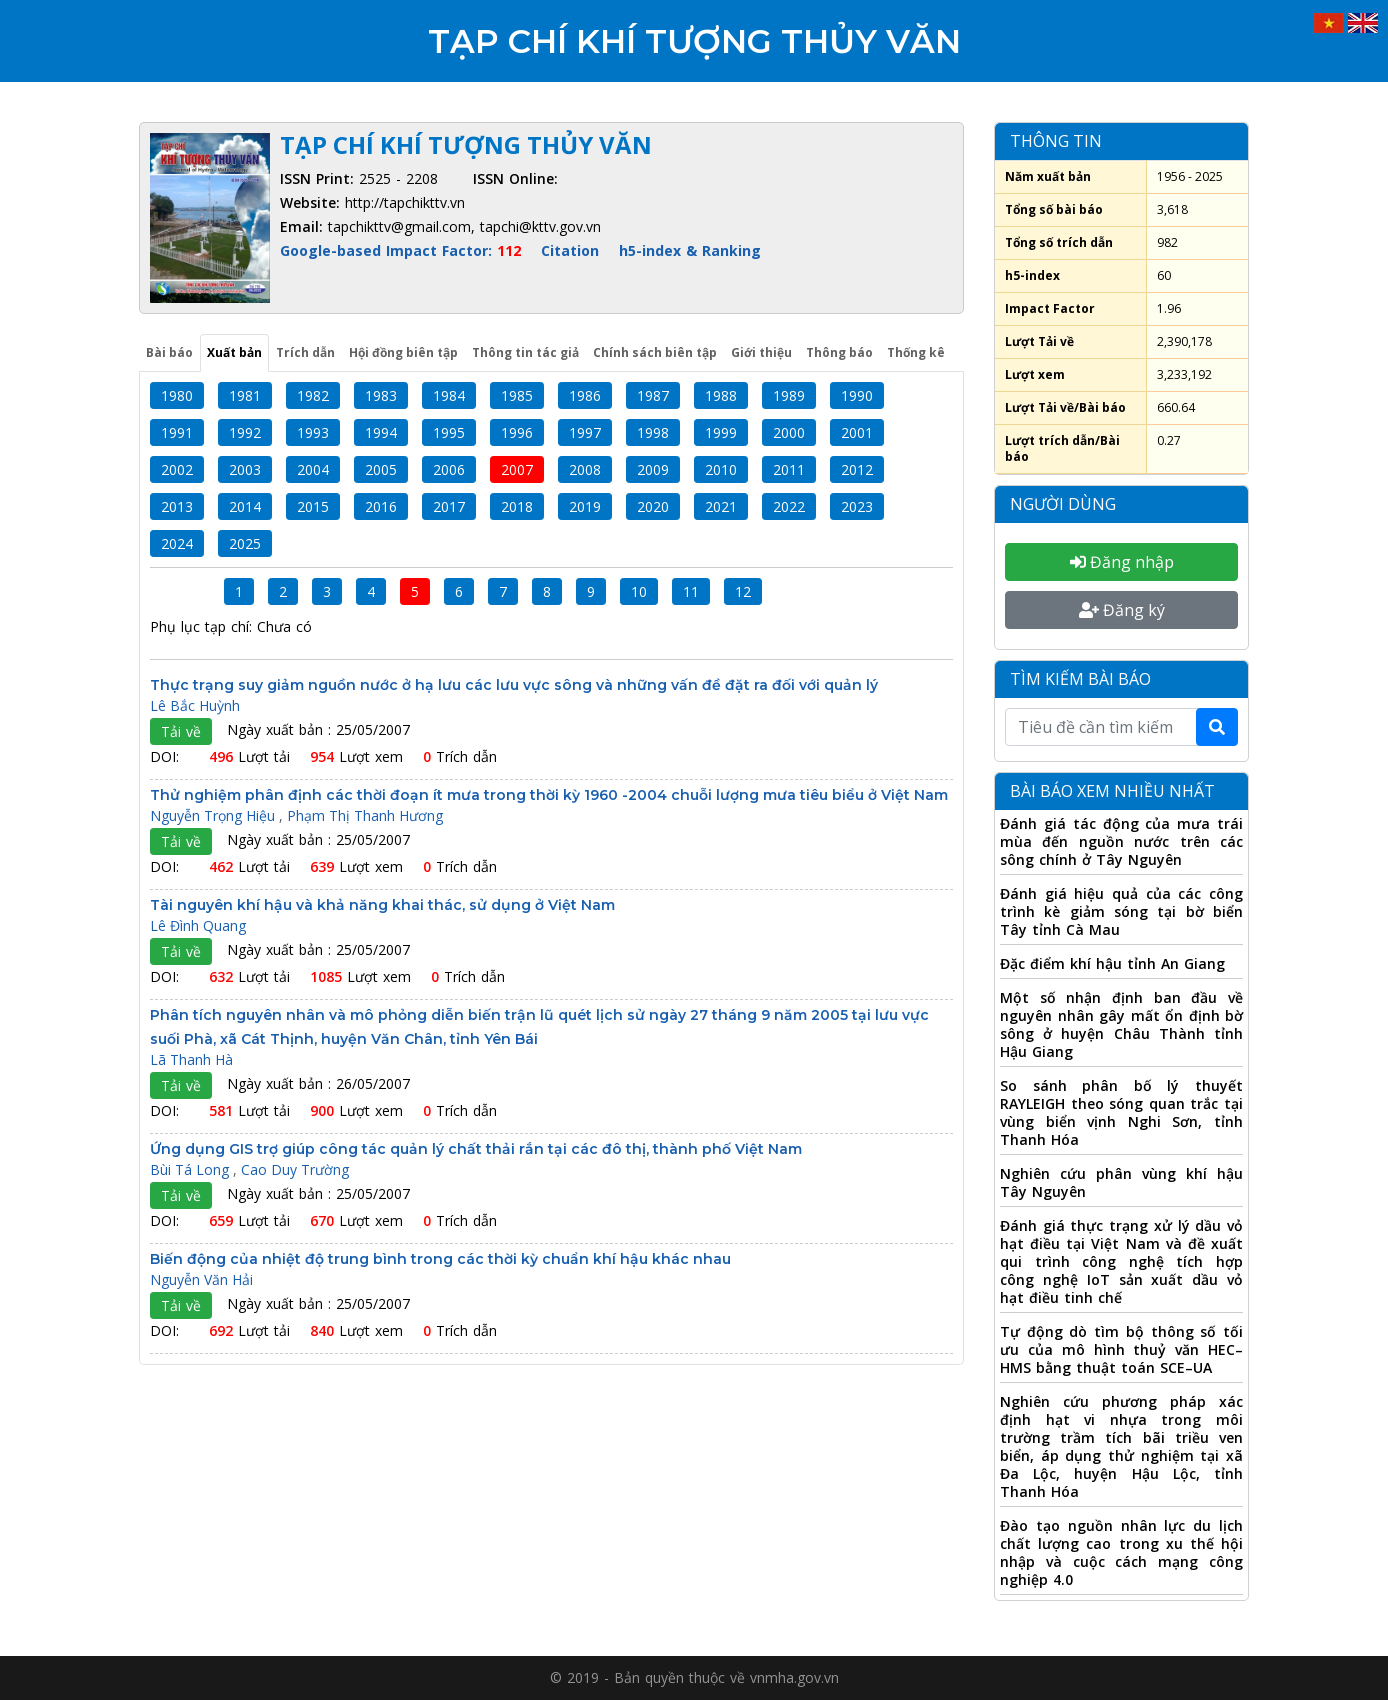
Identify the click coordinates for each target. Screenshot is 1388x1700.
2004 (313, 469)
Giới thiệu (761, 352)
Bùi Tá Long (191, 1169)
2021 (721, 506)
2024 (177, 543)
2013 (177, 506)
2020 (653, 506)
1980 (177, 395)
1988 (721, 395)
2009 (653, 469)
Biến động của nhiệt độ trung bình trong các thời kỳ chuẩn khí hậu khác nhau (440, 1259)
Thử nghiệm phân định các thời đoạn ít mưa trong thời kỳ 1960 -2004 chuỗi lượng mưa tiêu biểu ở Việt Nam (549, 795)
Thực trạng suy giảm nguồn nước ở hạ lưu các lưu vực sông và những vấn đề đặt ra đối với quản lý (514, 685)
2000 (789, 432)
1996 (517, 432)
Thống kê (916, 352)
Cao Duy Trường (295, 1169)
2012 (857, 469)
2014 (245, 506)
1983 (381, 395)
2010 (721, 469)
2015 (313, 506)
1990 (857, 395)
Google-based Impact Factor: (403, 250)
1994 (381, 432)
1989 (789, 395)
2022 (789, 506)
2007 (517, 469)
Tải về (181, 731)
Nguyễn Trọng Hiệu (214, 815)
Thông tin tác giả (525, 352)
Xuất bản (234, 352)
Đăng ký (1122, 610)
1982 (313, 395)
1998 (653, 432)
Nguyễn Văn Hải (201, 1279)
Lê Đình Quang (198, 925)
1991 (177, 432)
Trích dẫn (305, 352)
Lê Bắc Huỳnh (195, 705)
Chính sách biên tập (655, 352)
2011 (789, 469)
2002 (177, 469)
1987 (653, 395)
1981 (245, 395)
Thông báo (839, 352)
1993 (313, 432)
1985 (517, 395)
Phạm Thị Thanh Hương (365, 815)
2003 (245, 469)
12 (743, 591)
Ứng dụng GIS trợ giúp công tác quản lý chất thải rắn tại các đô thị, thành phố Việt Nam (476, 1149)
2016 (381, 506)
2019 (585, 506)
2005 (381, 469)
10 (639, 591)
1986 (585, 395)
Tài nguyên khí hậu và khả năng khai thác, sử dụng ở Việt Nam (382, 905)
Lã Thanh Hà (191, 1059)
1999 (721, 432)
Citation (570, 250)
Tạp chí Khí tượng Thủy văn (694, 41)
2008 (585, 469)
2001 (857, 432)
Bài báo (169, 352)
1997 (585, 432)
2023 (857, 506)
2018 (517, 506)
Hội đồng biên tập (403, 352)
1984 (449, 395)
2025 (245, 543)
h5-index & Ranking (690, 250)
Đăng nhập (1122, 562)
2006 (449, 469)
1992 (245, 432)
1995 (449, 432)
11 (691, 591)
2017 (449, 506)
